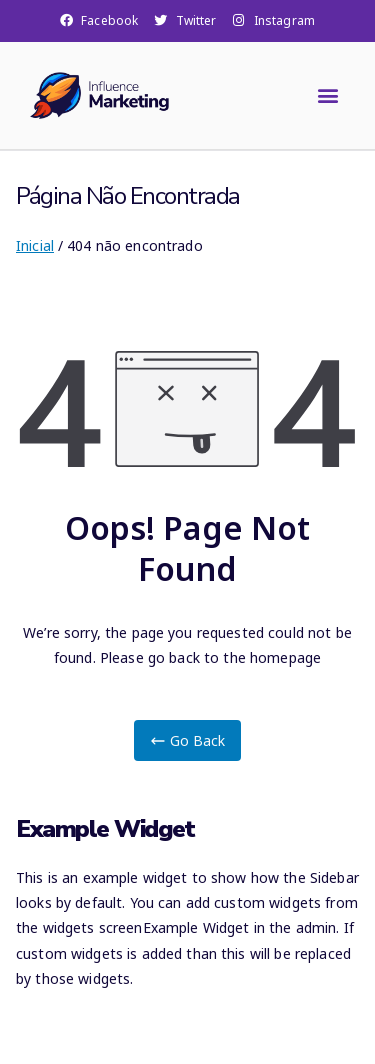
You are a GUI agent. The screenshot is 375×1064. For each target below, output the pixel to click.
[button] (328, 95)
